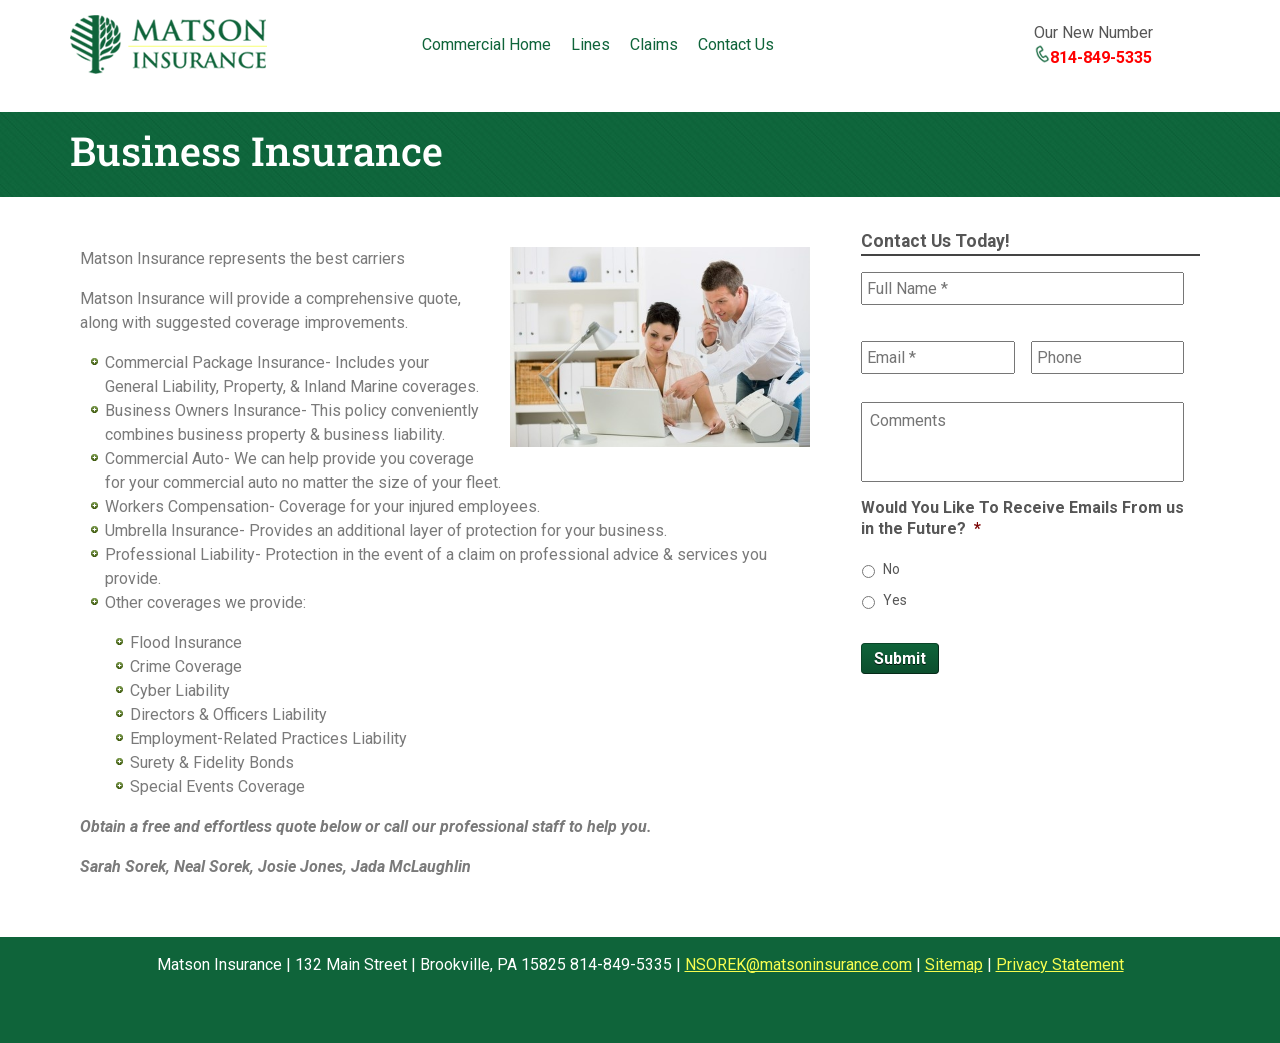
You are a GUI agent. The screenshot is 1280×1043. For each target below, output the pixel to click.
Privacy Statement (1060, 964)
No (891, 569)
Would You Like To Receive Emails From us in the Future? (1022, 518)
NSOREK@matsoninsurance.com (798, 964)
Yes (895, 600)
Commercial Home (486, 44)
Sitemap (954, 964)
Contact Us (736, 44)
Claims (654, 44)
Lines (590, 44)
